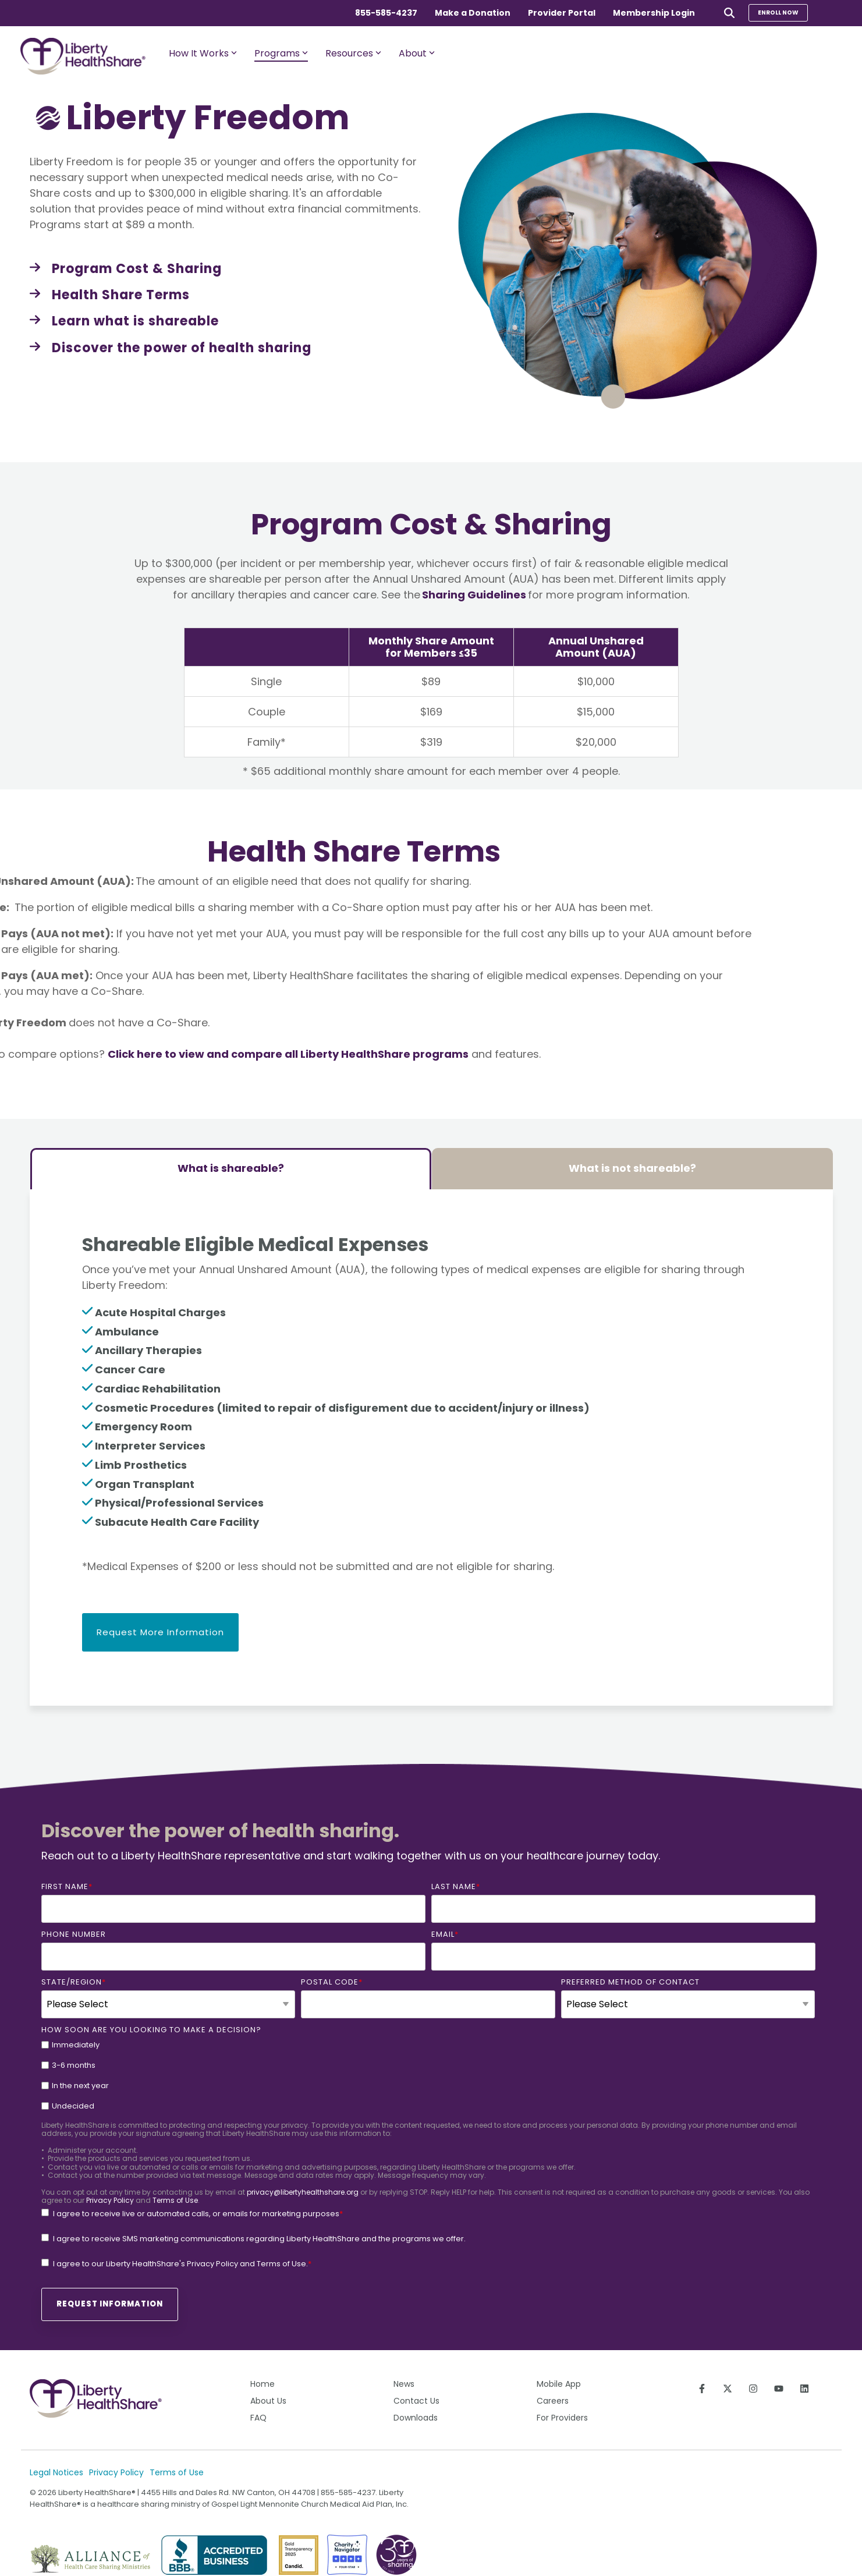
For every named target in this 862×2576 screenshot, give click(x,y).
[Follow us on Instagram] (753, 2388)
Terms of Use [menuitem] (177, 2472)
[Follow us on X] (727, 2388)
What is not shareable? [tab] (632, 1168)
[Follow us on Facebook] (702, 2388)
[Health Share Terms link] (110, 295)
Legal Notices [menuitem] (56, 2472)
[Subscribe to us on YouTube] (778, 2388)
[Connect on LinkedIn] (804, 2388)
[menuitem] (299, 2384)
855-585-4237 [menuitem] (386, 13)
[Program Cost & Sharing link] (126, 268)
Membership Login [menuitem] (654, 13)
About (417, 53)
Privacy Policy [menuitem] (116, 2472)
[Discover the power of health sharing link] (170, 348)
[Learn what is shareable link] (124, 321)
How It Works (203, 53)
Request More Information (160, 1632)
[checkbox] (428, 2075)
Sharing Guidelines (474, 594)
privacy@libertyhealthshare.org (303, 2192)
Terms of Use (175, 2200)
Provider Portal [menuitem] (561, 13)
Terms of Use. (282, 2263)
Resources (353, 53)
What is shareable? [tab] (231, 1168)
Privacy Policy (110, 2200)
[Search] (729, 12)
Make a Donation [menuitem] (472, 13)
